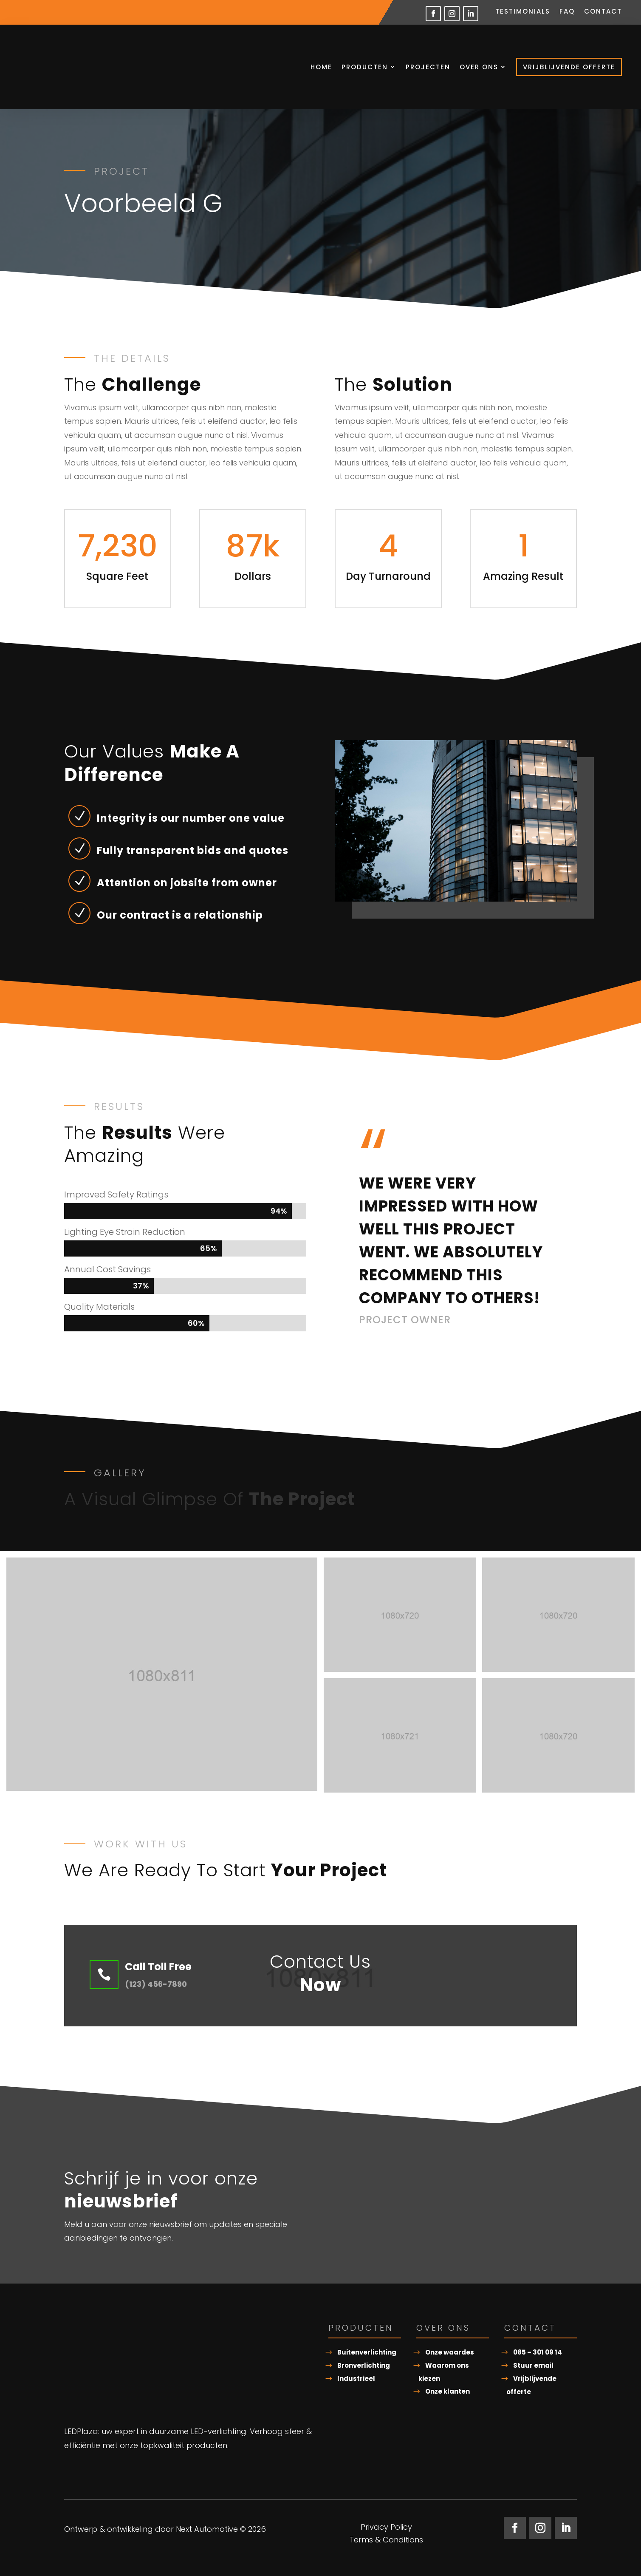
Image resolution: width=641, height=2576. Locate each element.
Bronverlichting (363, 2365)
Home (321, 66)
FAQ (567, 12)
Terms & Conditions (386, 2541)
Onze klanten (447, 2391)
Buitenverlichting (366, 2352)
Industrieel (356, 2378)
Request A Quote (483, 1976)
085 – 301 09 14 (537, 2352)
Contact (603, 12)
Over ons (479, 66)
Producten (365, 66)
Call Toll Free (158, 1967)
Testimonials (522, 12)
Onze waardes (449, 2352)
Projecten (428, 66)
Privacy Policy (386, 2528)
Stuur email (533, 2365)
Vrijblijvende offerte (569, 66)
